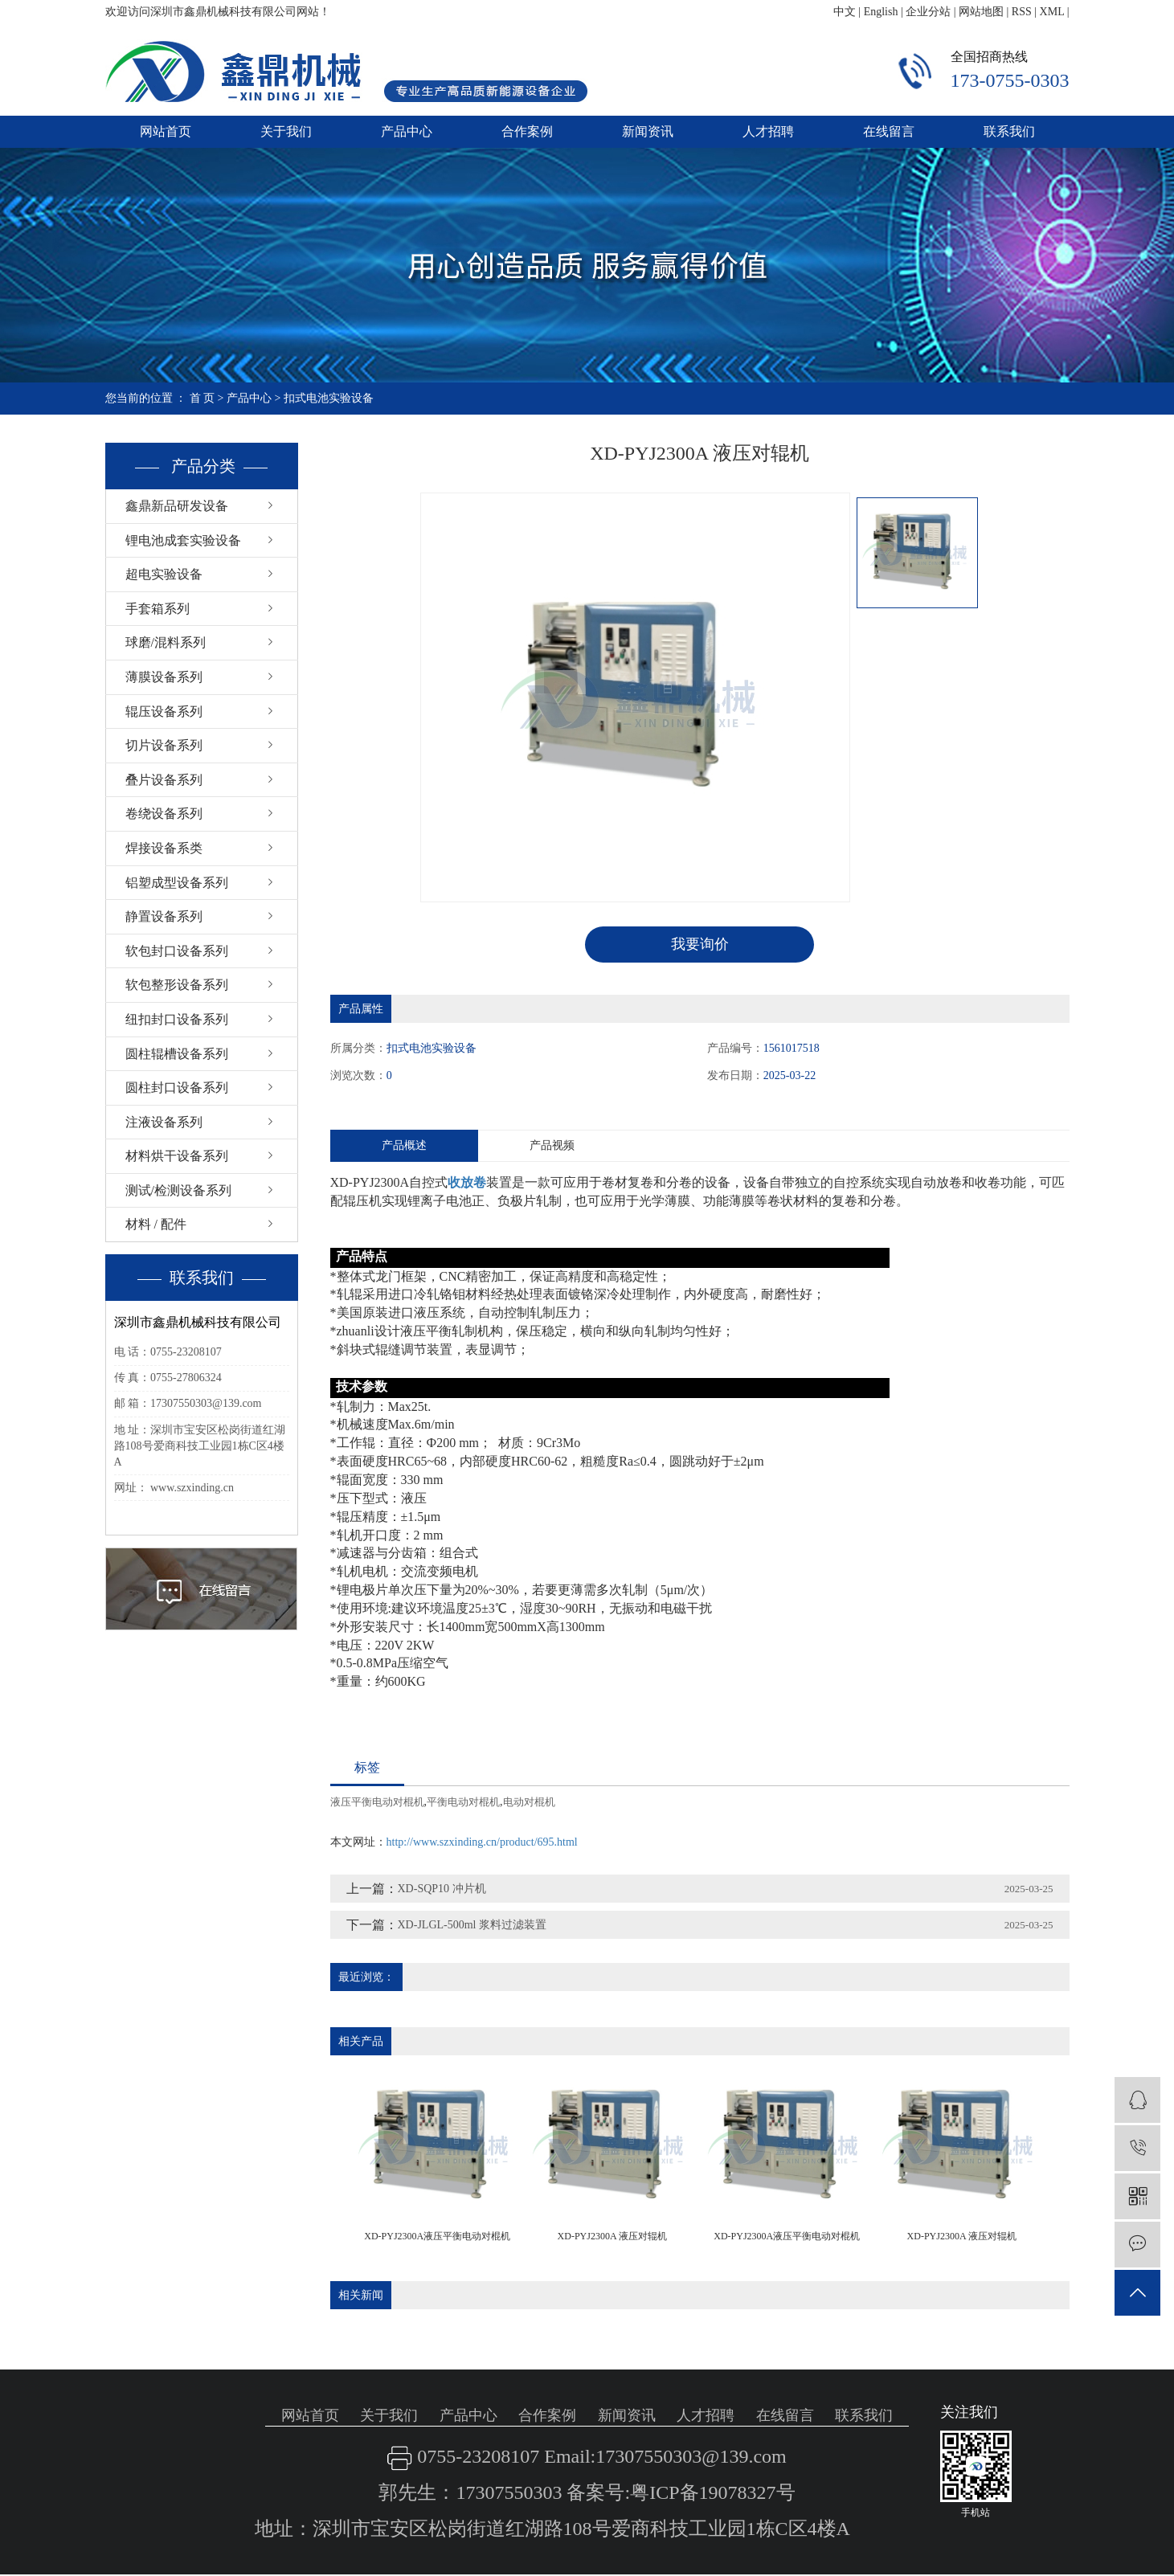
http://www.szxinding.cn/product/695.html (482, 1842)
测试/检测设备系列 (178, 1190)
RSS (1022, 12)
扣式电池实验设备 (329, 398)
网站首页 (165, 131)
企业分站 (928, 12)
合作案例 (527, 131)
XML (1052, 12)
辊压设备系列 (163, 711)
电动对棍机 (529, 1802)
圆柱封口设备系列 (176, 1087)
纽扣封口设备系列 (176, 1019)
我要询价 (700, 944)
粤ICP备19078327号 (712, 2493)
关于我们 (286, 131)
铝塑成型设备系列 (176, 882)
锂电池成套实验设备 (183, 540)
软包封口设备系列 (176, 951)
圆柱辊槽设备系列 (176, 1054)
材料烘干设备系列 (176, 1156)
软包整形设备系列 (176, 985)
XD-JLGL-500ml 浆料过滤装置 (472, 1925)
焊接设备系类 (163, 848)
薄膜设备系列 (163, 677)
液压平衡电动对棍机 (377, 1802)
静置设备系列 (163, 916)
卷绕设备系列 (163, 813)
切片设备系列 (163, 745)
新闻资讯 (647, 131)
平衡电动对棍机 (463, 1802)
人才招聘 (768, 131)
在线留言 (888, 131)
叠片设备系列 (163, 780)
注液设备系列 (163, 1122)
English (881, 12)
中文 (844, 12)
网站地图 (981, 12)
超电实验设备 (163, 574)
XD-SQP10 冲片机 (442, 1889)
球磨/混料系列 (165, 642)
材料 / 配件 (155, 1224)
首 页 (202, 398)
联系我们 (1009, 131)
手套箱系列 (157, 608)
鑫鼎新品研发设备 (176, 506)
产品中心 (406, 131)
